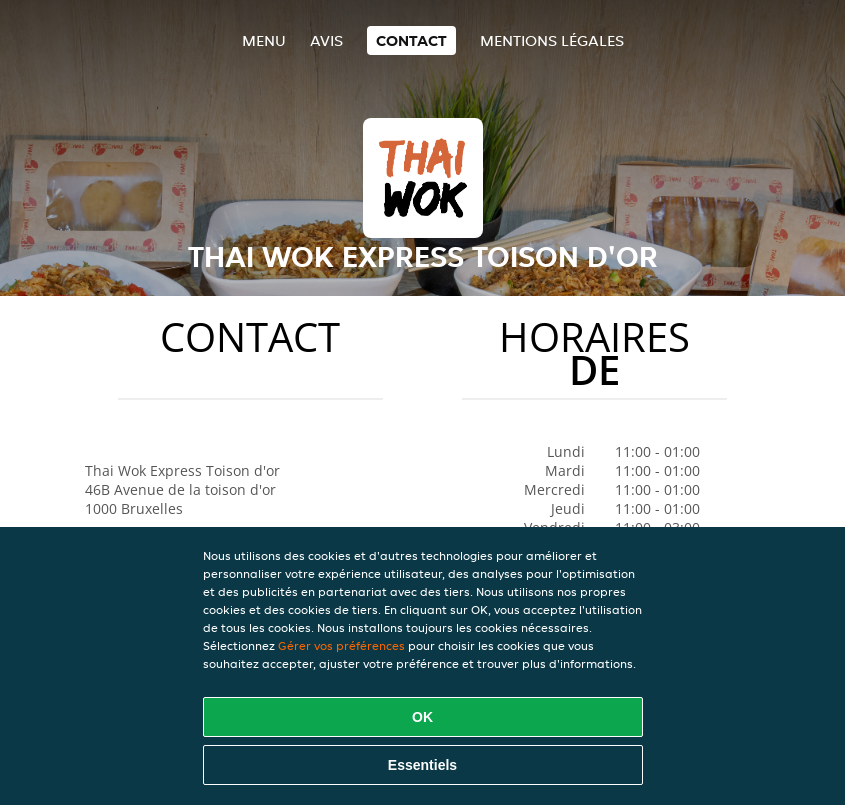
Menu (264, 40)
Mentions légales (552, 40)
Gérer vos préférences (341, 645)
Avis (326, 40)
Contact (411, 40)
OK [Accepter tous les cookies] (422, 717)
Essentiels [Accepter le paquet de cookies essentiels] (422, 765)
